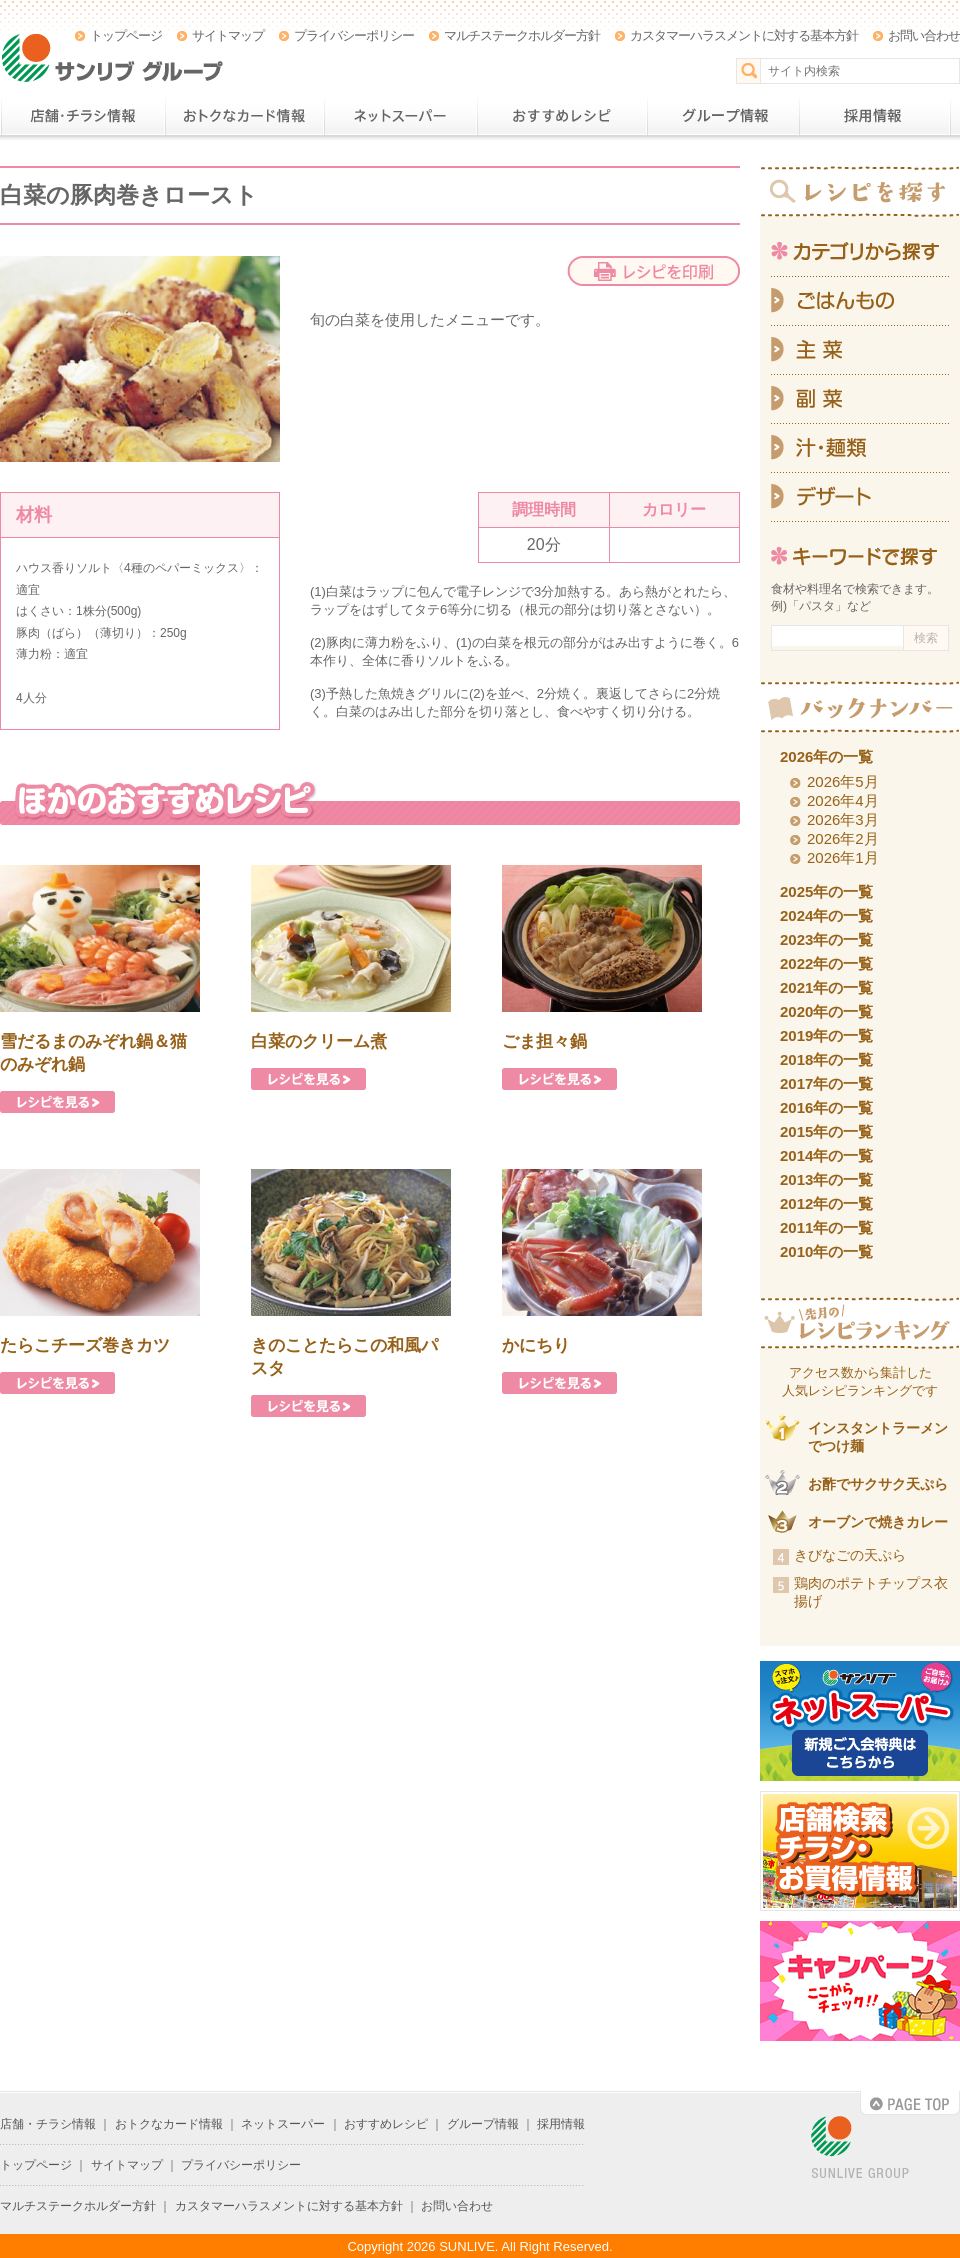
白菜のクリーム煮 (319, 1041)
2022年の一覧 (826, 963)
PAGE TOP (910, 2103)
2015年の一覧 (826, 1131)
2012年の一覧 (826, 1203)
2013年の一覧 (826, 1179)
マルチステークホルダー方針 (522, 35)
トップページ (126, 35)
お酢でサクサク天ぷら (878, 1484)
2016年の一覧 (826, 1107)
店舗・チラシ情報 (82, 116)
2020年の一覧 (826, 1011)
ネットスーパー (400, 116)
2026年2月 (843, 838)
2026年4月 (843, 800)
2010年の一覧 (826, 1251)
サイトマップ (228, 35)
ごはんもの (860, 301)
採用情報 (875, 116)
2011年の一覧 (826, 1227)
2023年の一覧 (826, 939)
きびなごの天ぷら (850, 1555)
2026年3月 (843, 819)
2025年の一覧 (826, 891)
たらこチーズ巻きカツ (85, 1345)
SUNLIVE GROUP (860, 2148)
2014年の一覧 (826, 1155)
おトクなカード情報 (244, 116)
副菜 (860, 399)
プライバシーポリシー (354, 35)
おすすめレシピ (562, 116)
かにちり (536, 1345)
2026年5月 (843, 781)
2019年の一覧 (826, 1035)
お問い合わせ (924, 35)
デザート (860, 497)
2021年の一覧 (826, 987)
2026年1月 (843, 857)
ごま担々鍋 (544, 1041)
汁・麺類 (860, 448)
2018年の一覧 (826, 1059)
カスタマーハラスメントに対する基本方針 (744, 35)
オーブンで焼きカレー (878, 1522)
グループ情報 (723, 116)
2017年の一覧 (826, 1083)
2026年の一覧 (826, 756)
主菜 (860, 350)
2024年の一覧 (826, 915)
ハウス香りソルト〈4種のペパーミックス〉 (133, 568)
